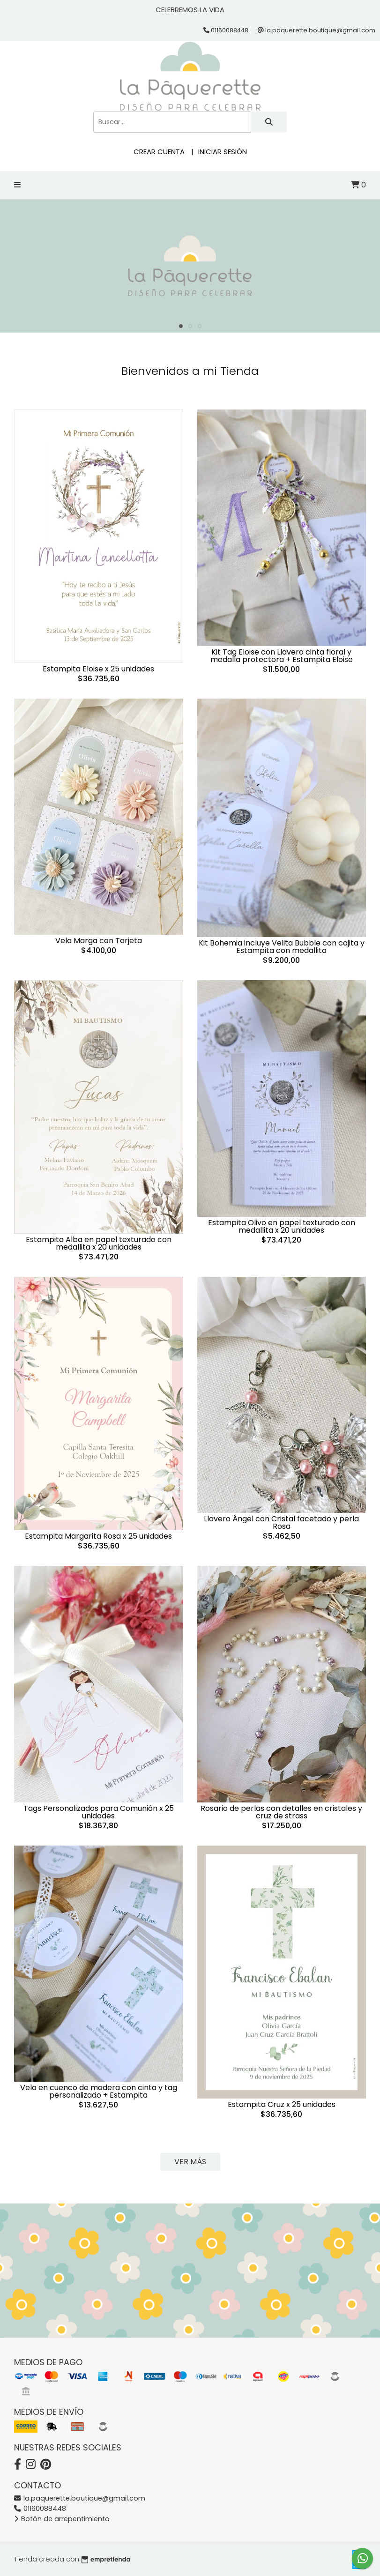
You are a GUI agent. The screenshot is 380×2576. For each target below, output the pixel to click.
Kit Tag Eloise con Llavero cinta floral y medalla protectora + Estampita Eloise (281, 656)
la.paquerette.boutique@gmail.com (79, 2498)
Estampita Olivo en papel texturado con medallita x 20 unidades (281, 1226)
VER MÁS (190, 2161)
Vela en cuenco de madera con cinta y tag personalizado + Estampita (98, 2091)
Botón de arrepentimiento (62, 2519)
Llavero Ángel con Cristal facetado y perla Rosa (281, 1522)
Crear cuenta (159, 151)
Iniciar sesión (222, 151)
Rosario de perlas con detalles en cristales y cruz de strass (281, 1812)
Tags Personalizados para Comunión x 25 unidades (98, 1812)
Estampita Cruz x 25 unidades (281, 2104)
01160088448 (40, 2508)
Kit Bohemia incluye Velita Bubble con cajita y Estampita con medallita (282, 947)
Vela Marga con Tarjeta (98, 940)
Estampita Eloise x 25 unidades (98, 668)
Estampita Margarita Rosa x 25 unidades (98, 1536)
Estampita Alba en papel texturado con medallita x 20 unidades (98, 1243)
